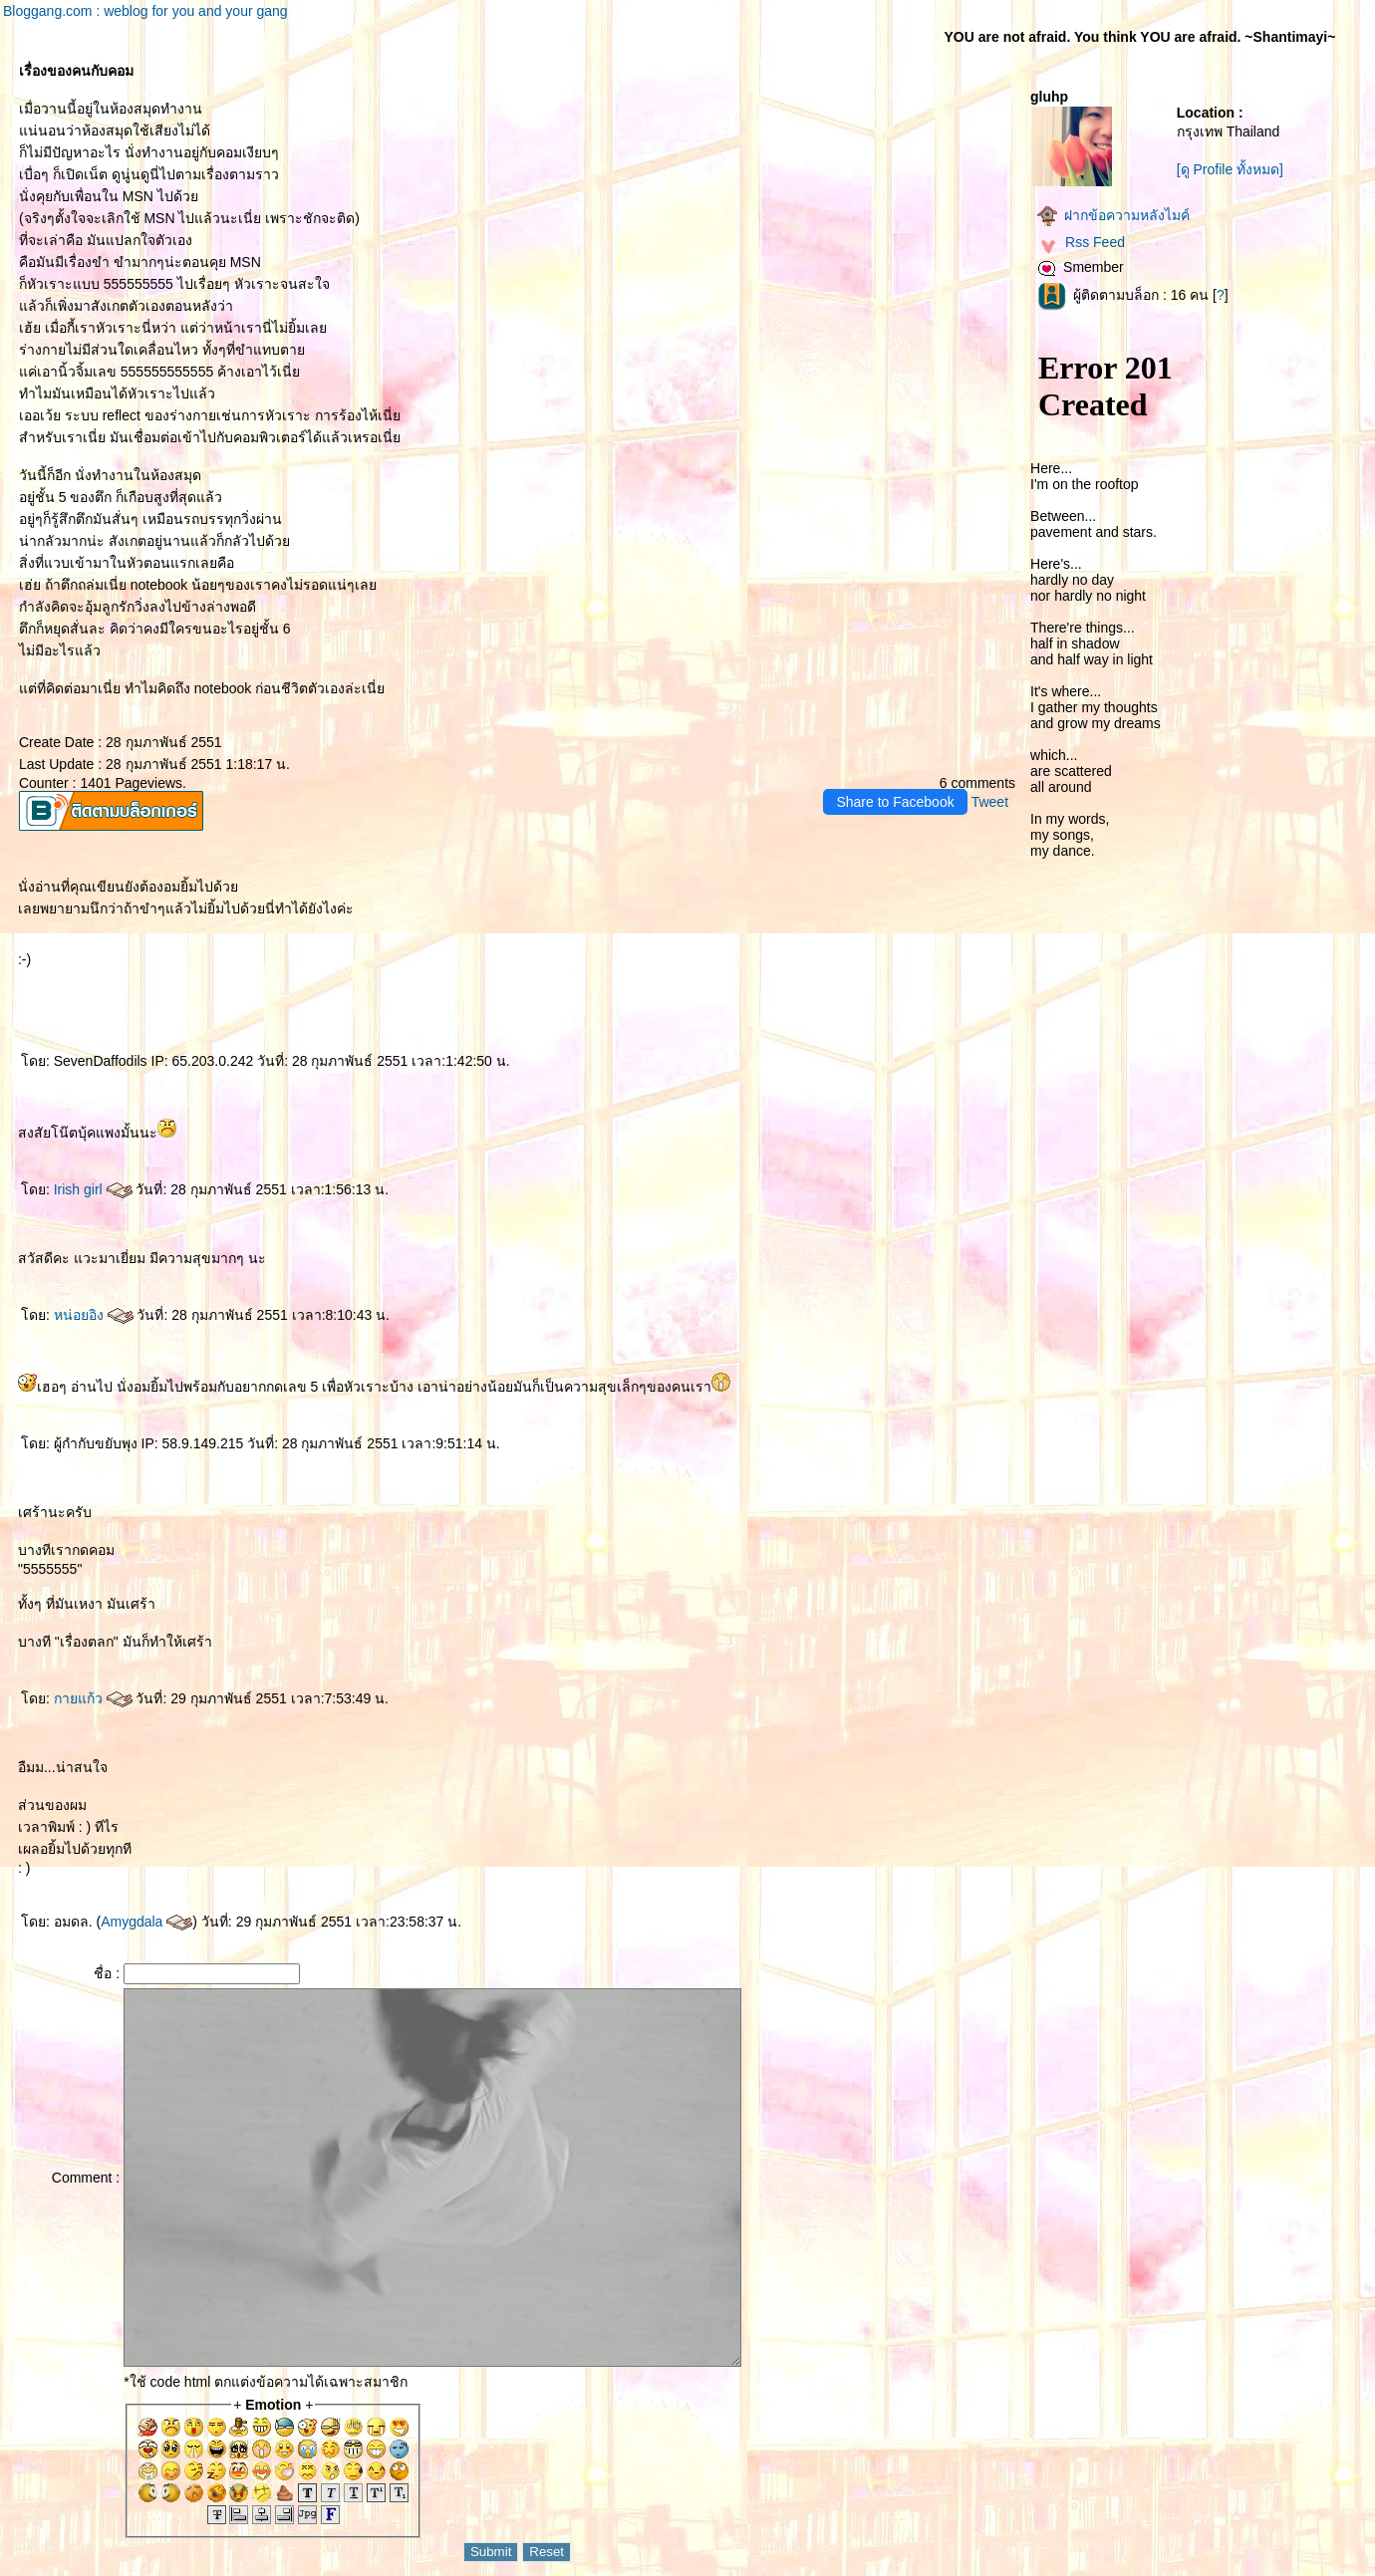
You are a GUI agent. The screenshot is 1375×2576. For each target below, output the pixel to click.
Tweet (989, 802)
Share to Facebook (895, 802)
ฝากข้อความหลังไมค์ (1113, 215)
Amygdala (146, 1922)
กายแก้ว (93, 1698)
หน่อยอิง (94, 1315)
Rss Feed (1081, 242)
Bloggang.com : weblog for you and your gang (145, 11)
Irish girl (93, 1189)
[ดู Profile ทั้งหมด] (1230, 169)
